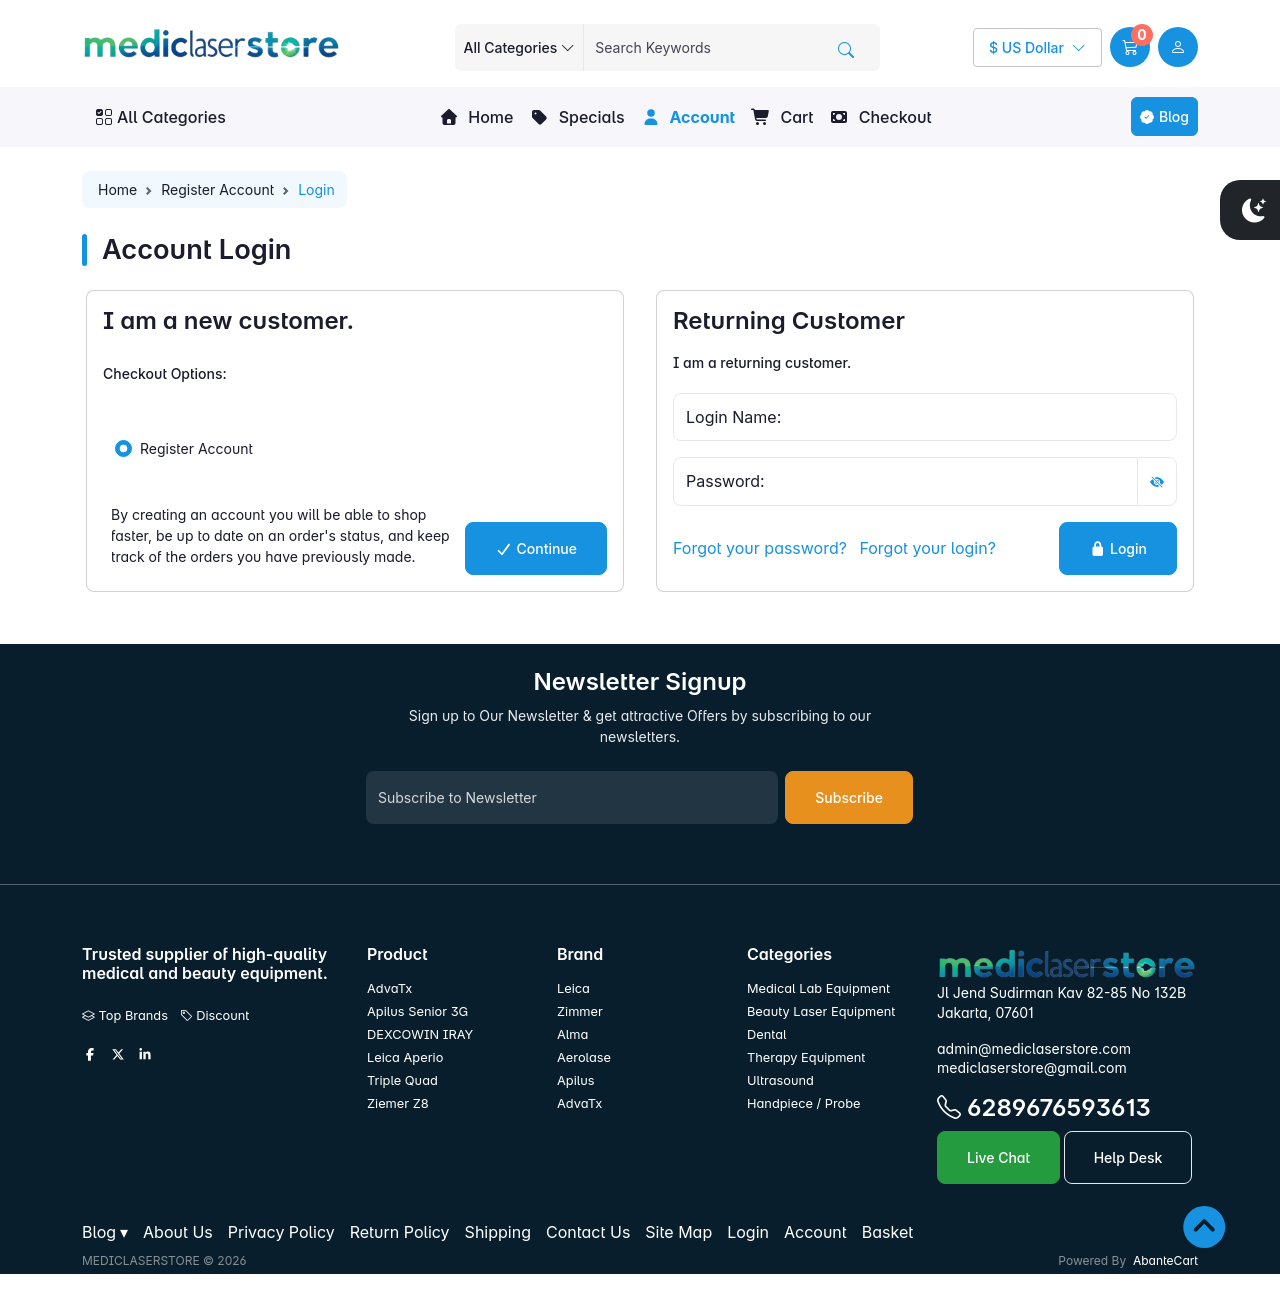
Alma (572, 1034)
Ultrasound (780, 1080)
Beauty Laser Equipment (821, 1011)
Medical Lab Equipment (818, 988)
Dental (767, 1034)
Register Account (217, 189)
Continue (536, 548)
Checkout (880, 117)
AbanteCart (1165, 1260)
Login (1118, 548)
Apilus (576, 1080)
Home (476, 117)
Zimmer (581, 1011)
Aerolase (584, 1057)
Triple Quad (402, 1080)
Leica (573, 988)
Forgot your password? (760, 548)
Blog (1164, 116)
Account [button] (688, 117)
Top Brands (125, 1015)
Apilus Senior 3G (417, 1011)
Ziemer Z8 (398, 1103)
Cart (782, 117)
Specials (576, 117)
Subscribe (849, 797)
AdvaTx (389, 988)
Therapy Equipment (806, 1057)
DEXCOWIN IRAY (420, 1034)
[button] (1130, 47)
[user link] (1178, 47)
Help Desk (1128, 1157)
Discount (215, 1015)
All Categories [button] (161, 117)
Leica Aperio (405, 1057)
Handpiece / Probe (803, 1103)
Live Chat (998, 1157)
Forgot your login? (927, 548)
